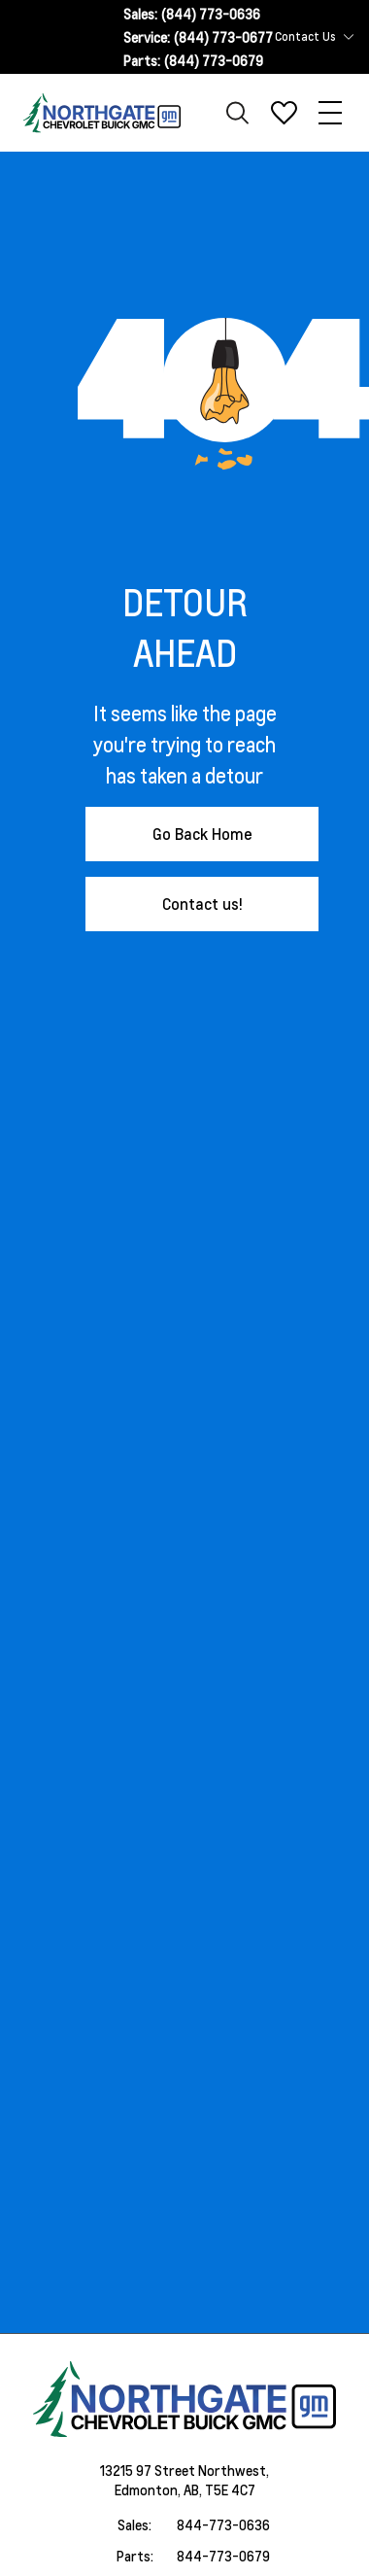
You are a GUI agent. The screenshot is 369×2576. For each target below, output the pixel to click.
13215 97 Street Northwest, (184, 2470)
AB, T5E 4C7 (219, 2489)
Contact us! (202, 903)
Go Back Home (202, 833)
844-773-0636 (223, 2524)
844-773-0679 (223, 2555)
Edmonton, (149, 2489)
